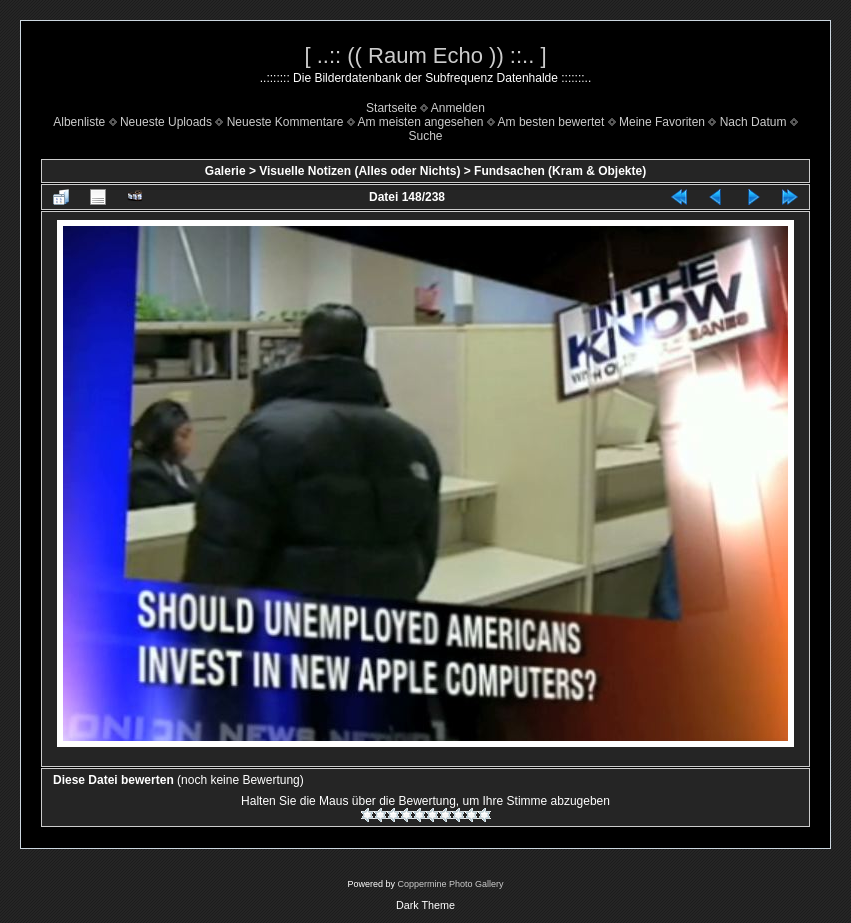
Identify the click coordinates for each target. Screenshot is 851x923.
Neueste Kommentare (285, 122)
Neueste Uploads (166, 122)
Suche (425, 136)
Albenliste (79, 122)
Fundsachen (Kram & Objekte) (560, 171)
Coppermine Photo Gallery (450, 884)
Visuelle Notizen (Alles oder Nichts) (359, 171)
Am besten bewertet (551, 122)
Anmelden (458, 108)
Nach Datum (753, 122)
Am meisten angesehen (420, 122)
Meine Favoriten (662, 122)
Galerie (225, 171)
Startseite (391, 108)
